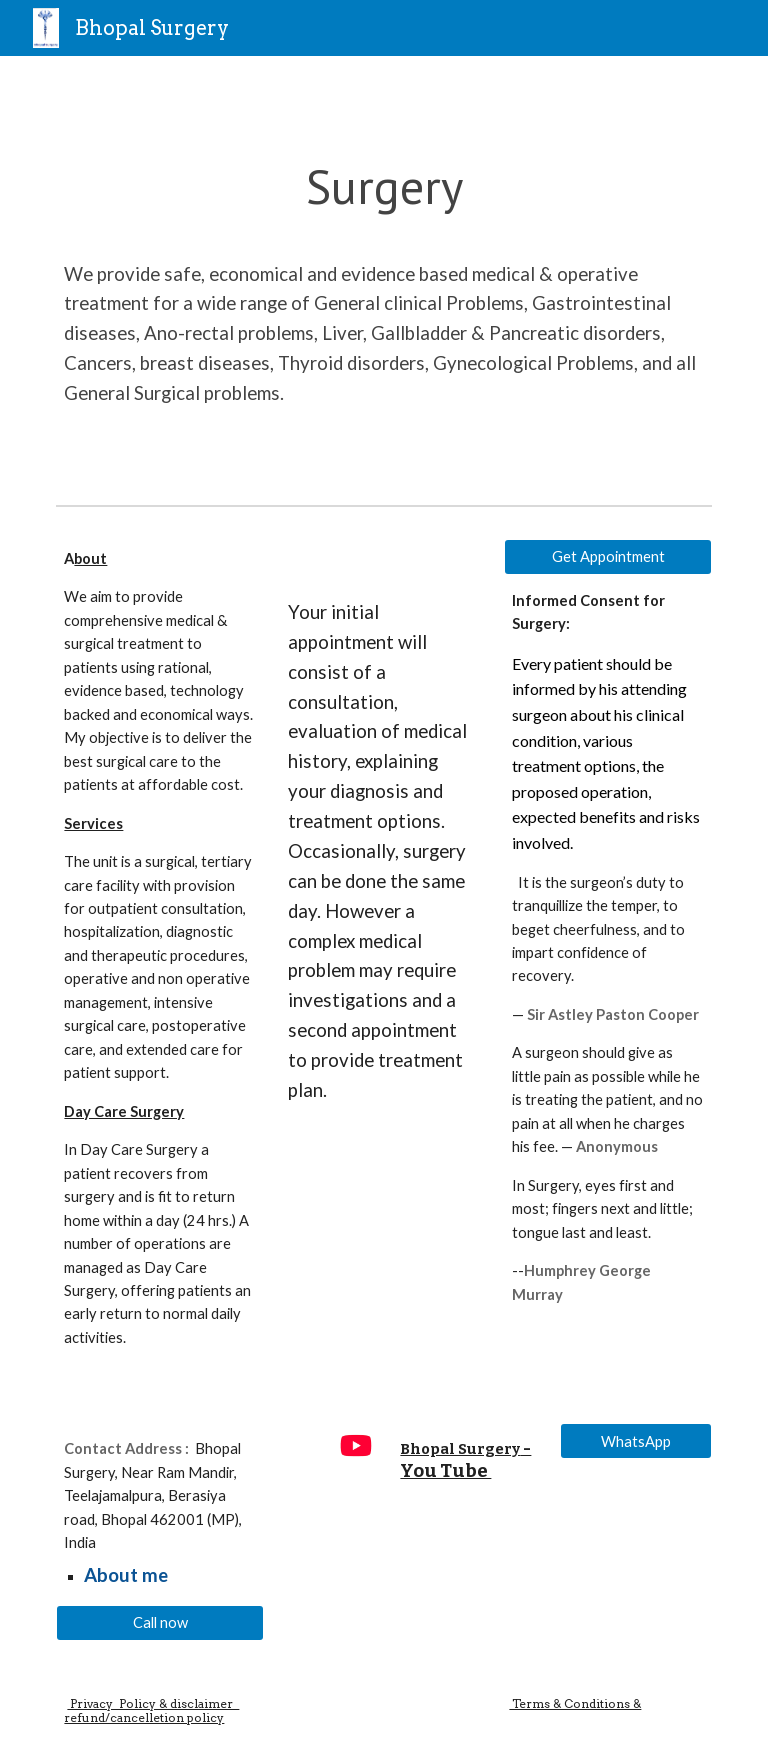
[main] (383, 276)
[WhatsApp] (635, 1441)
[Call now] (159, 1622)
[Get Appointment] (607, 557)
